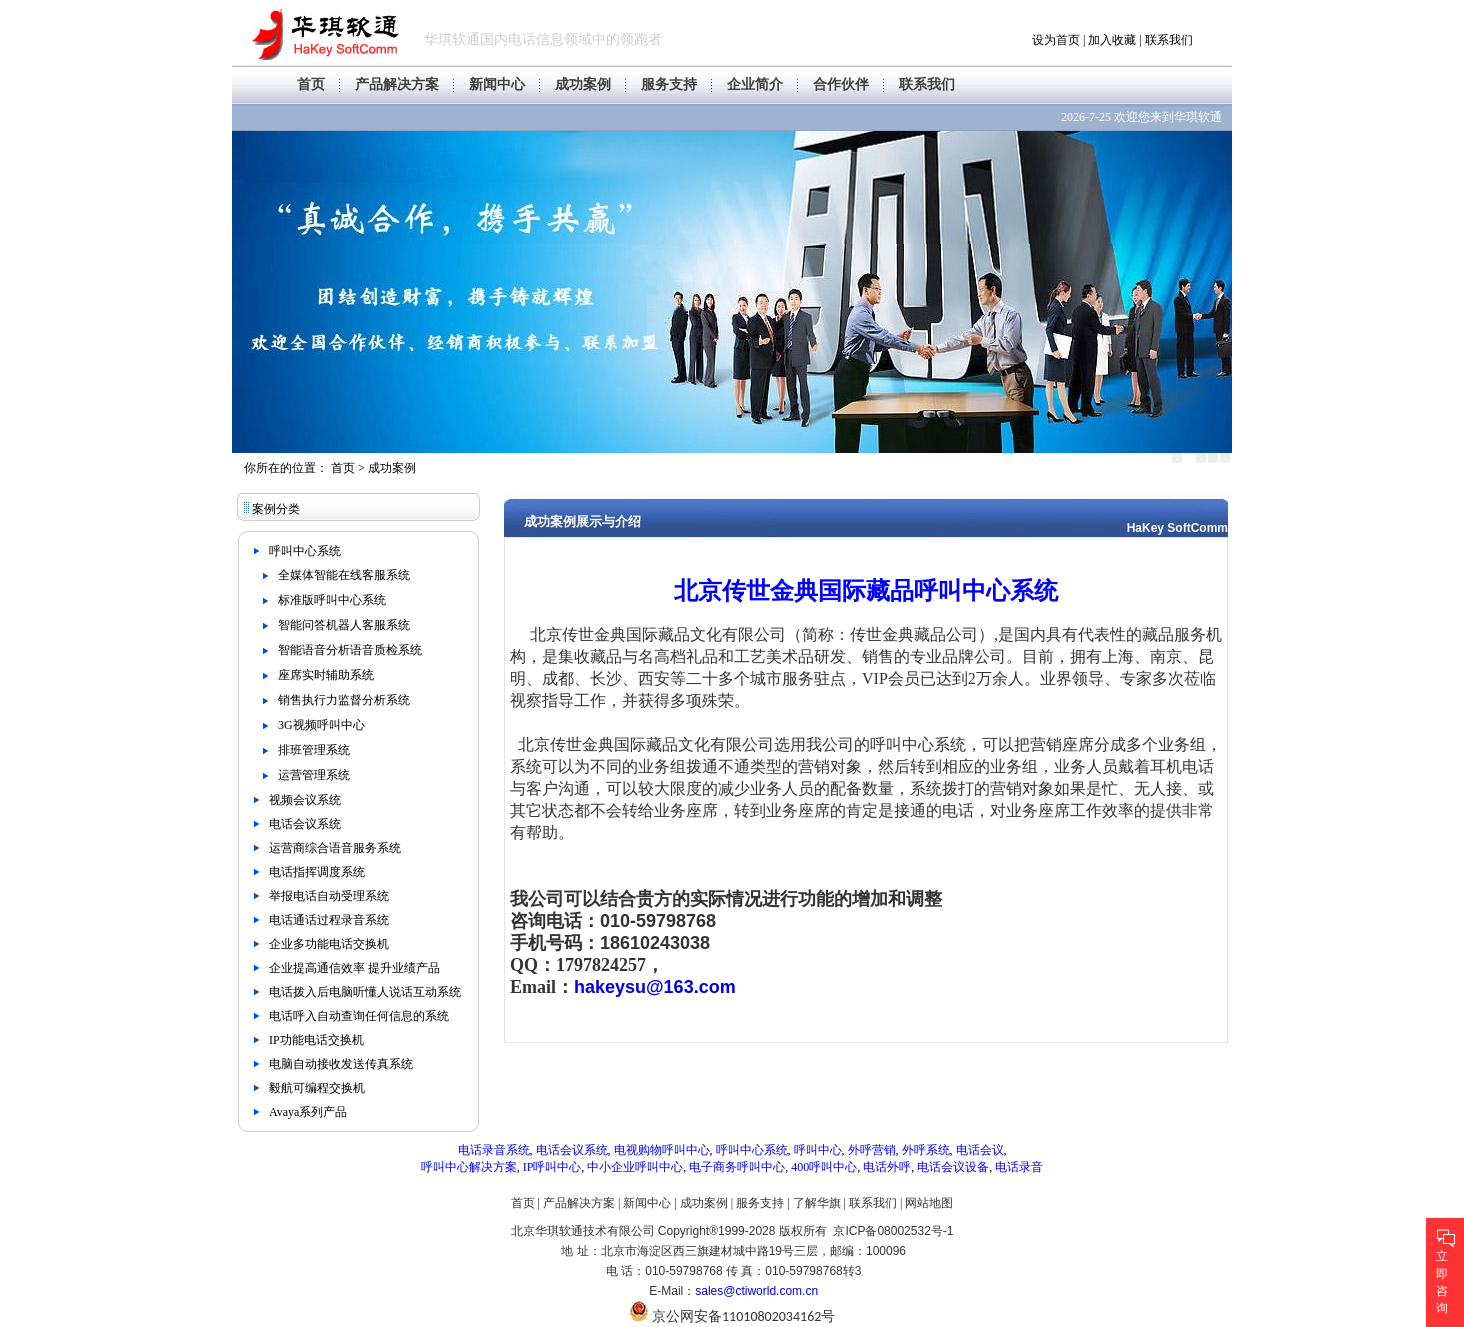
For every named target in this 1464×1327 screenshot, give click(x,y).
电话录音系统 (494, 1150)
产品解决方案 (397, 84)
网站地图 (929, 1203)
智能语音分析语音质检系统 (350, 650)
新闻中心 (497, 84)
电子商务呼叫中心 (737, 1167)
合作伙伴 (841, 84)
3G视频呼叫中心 (321, 725)
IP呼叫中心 (552, 1167)
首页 (311, 84)
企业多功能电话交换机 (329, 944)
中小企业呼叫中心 (635, 1167)
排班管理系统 (314, 750)
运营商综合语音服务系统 (335, 848)
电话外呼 (887, 1167)
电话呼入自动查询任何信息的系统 (359, 1016)
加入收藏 (1112, 40)
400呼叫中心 (824, 1167)
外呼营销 (872, 1150)
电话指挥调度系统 (317, 872)
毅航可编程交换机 (317, 1088)
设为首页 (1056, 40)
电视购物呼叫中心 (662, 1150)
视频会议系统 (305, 800)
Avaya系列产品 (308, 1112)
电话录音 (1019, 1167)
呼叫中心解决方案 (469, 1167)
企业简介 (755, 84)
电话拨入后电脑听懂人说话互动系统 (365, 992)
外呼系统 (926, 1150)
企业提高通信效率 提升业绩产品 (354, 968)
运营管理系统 (314, 775)
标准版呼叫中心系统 (332, 600)
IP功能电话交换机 (316, 1040)
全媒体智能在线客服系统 (344, 575)
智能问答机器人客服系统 (344, 625)
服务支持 (669, 84)
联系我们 (1169, 40)
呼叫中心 (818, 1150)
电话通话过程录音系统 (329, 920)
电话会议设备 (953, 1167)
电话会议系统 (305, 824)
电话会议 (980, 1150)
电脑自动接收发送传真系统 (341, 1064)
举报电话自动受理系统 (329, 896)
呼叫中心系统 (305, 551)
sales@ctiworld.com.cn (756, 1291)
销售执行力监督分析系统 (344, 700)
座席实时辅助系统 (326, 675)
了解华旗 (817, 1203)
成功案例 (583, 84)
